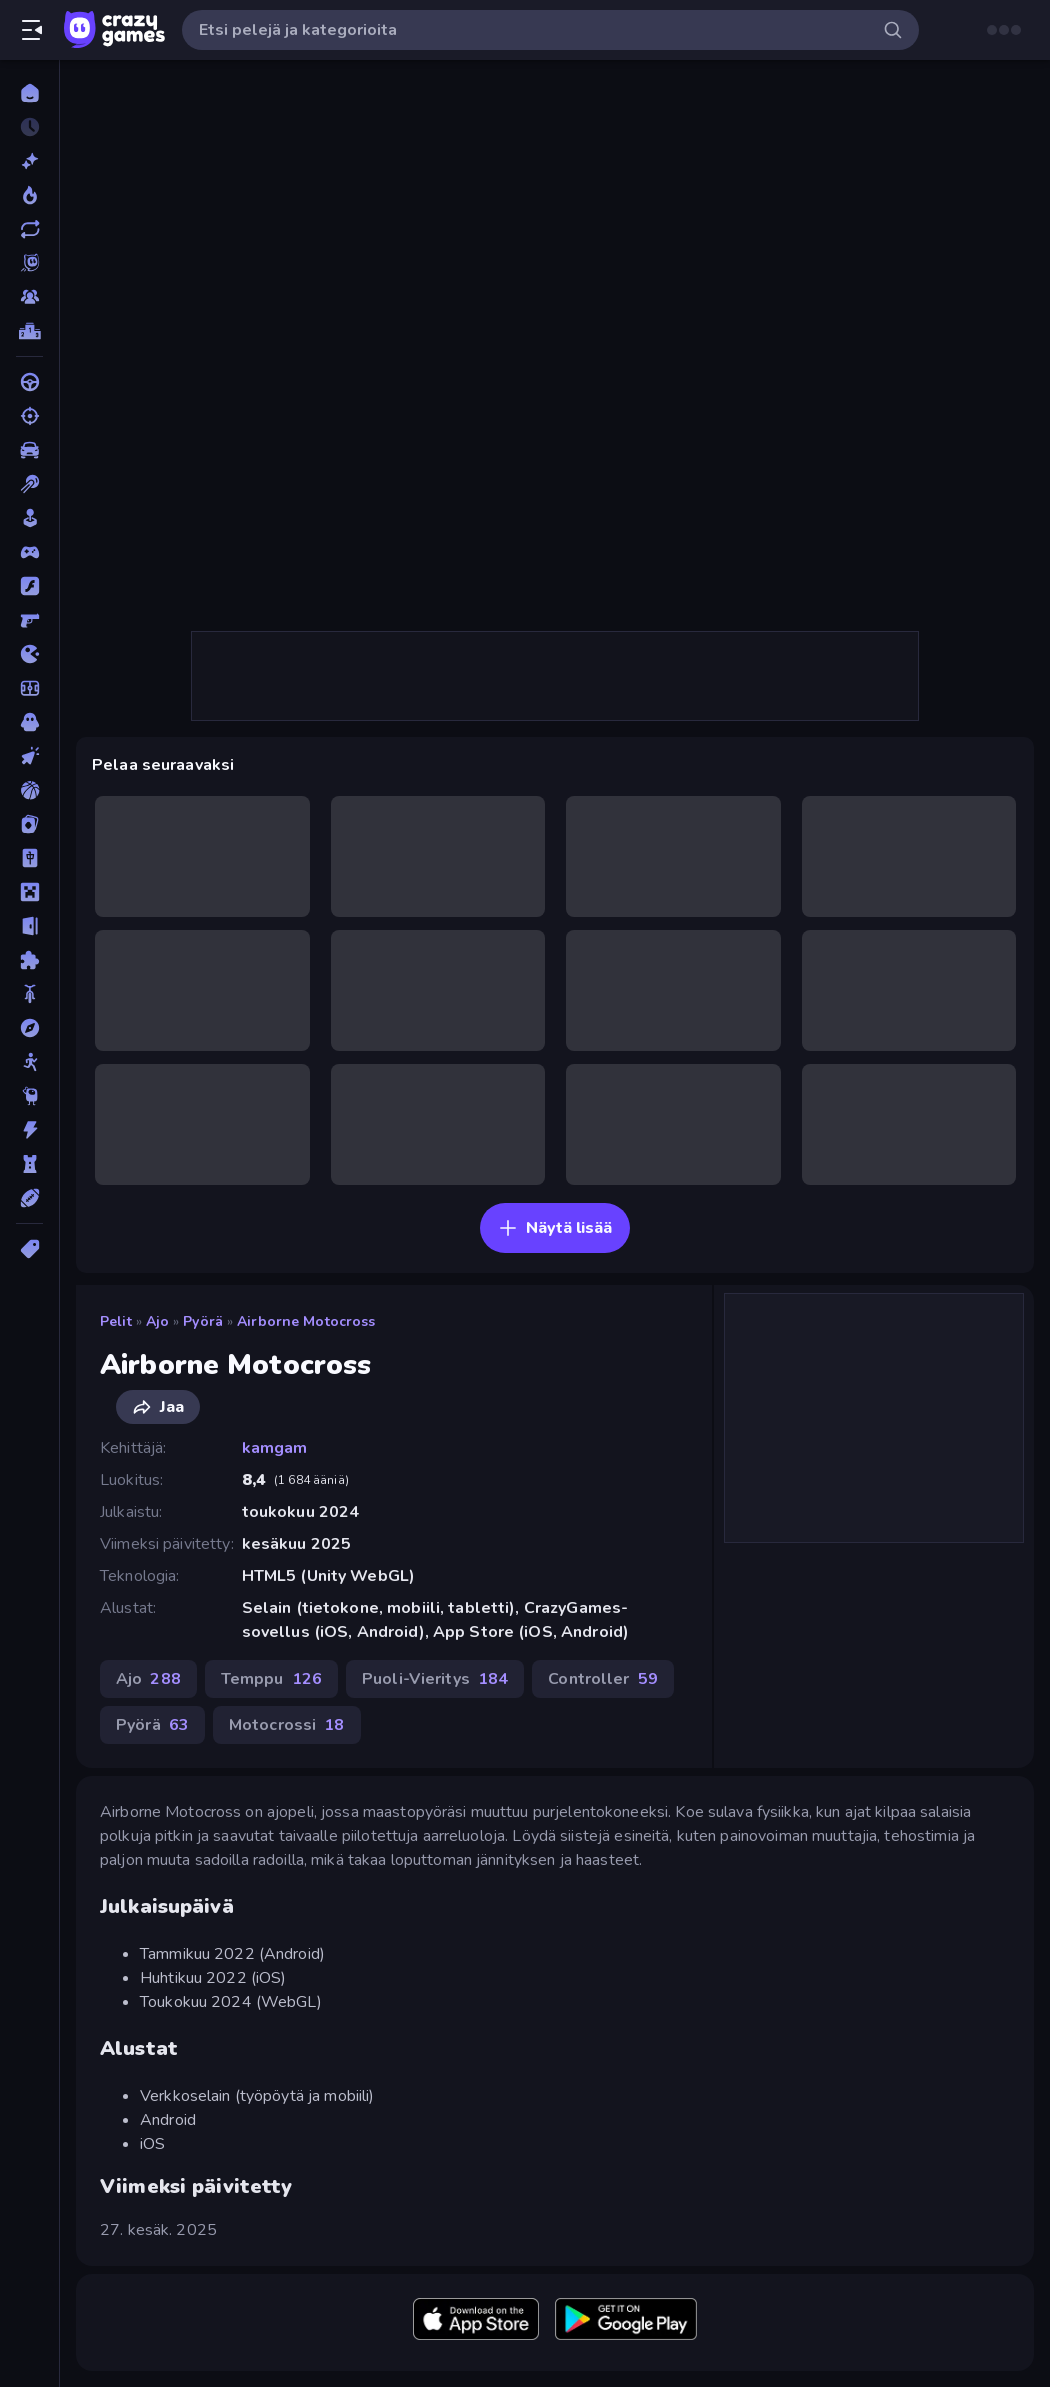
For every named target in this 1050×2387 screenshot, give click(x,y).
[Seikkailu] (29, 1028)
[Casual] (29, 518)
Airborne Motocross (306, 1321)
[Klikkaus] (29, 756)
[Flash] (29, 586)
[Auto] (29, 450)
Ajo (157, 1321)
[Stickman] (29, 1062)
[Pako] (29, 926)
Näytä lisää (555, 1228)
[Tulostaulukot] (29, 331)
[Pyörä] (29, 994)
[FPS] (29, 620)
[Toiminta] (29, 1130)
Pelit (116, 1321)
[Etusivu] (29, 93)
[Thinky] (29, 1096)
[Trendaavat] (29, 195)
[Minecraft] (29, 892)
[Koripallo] (29, 790)
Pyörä (203, 1321)
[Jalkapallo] (29, 688)
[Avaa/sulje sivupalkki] (32, 30)
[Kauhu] (29, 722)
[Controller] (29, 552)
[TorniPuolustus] (29, 1164)
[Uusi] (29, 161)
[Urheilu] (29, 1198)
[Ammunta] (29, 416)
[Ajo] (29, 382)
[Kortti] (29, 824)
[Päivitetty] (29, 229)
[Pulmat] (29, 960)
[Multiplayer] (29, 297)
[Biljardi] (29, 484)
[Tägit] (29, 1249)
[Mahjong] (29, 858)
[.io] (29, 654)
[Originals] (29, 263)
